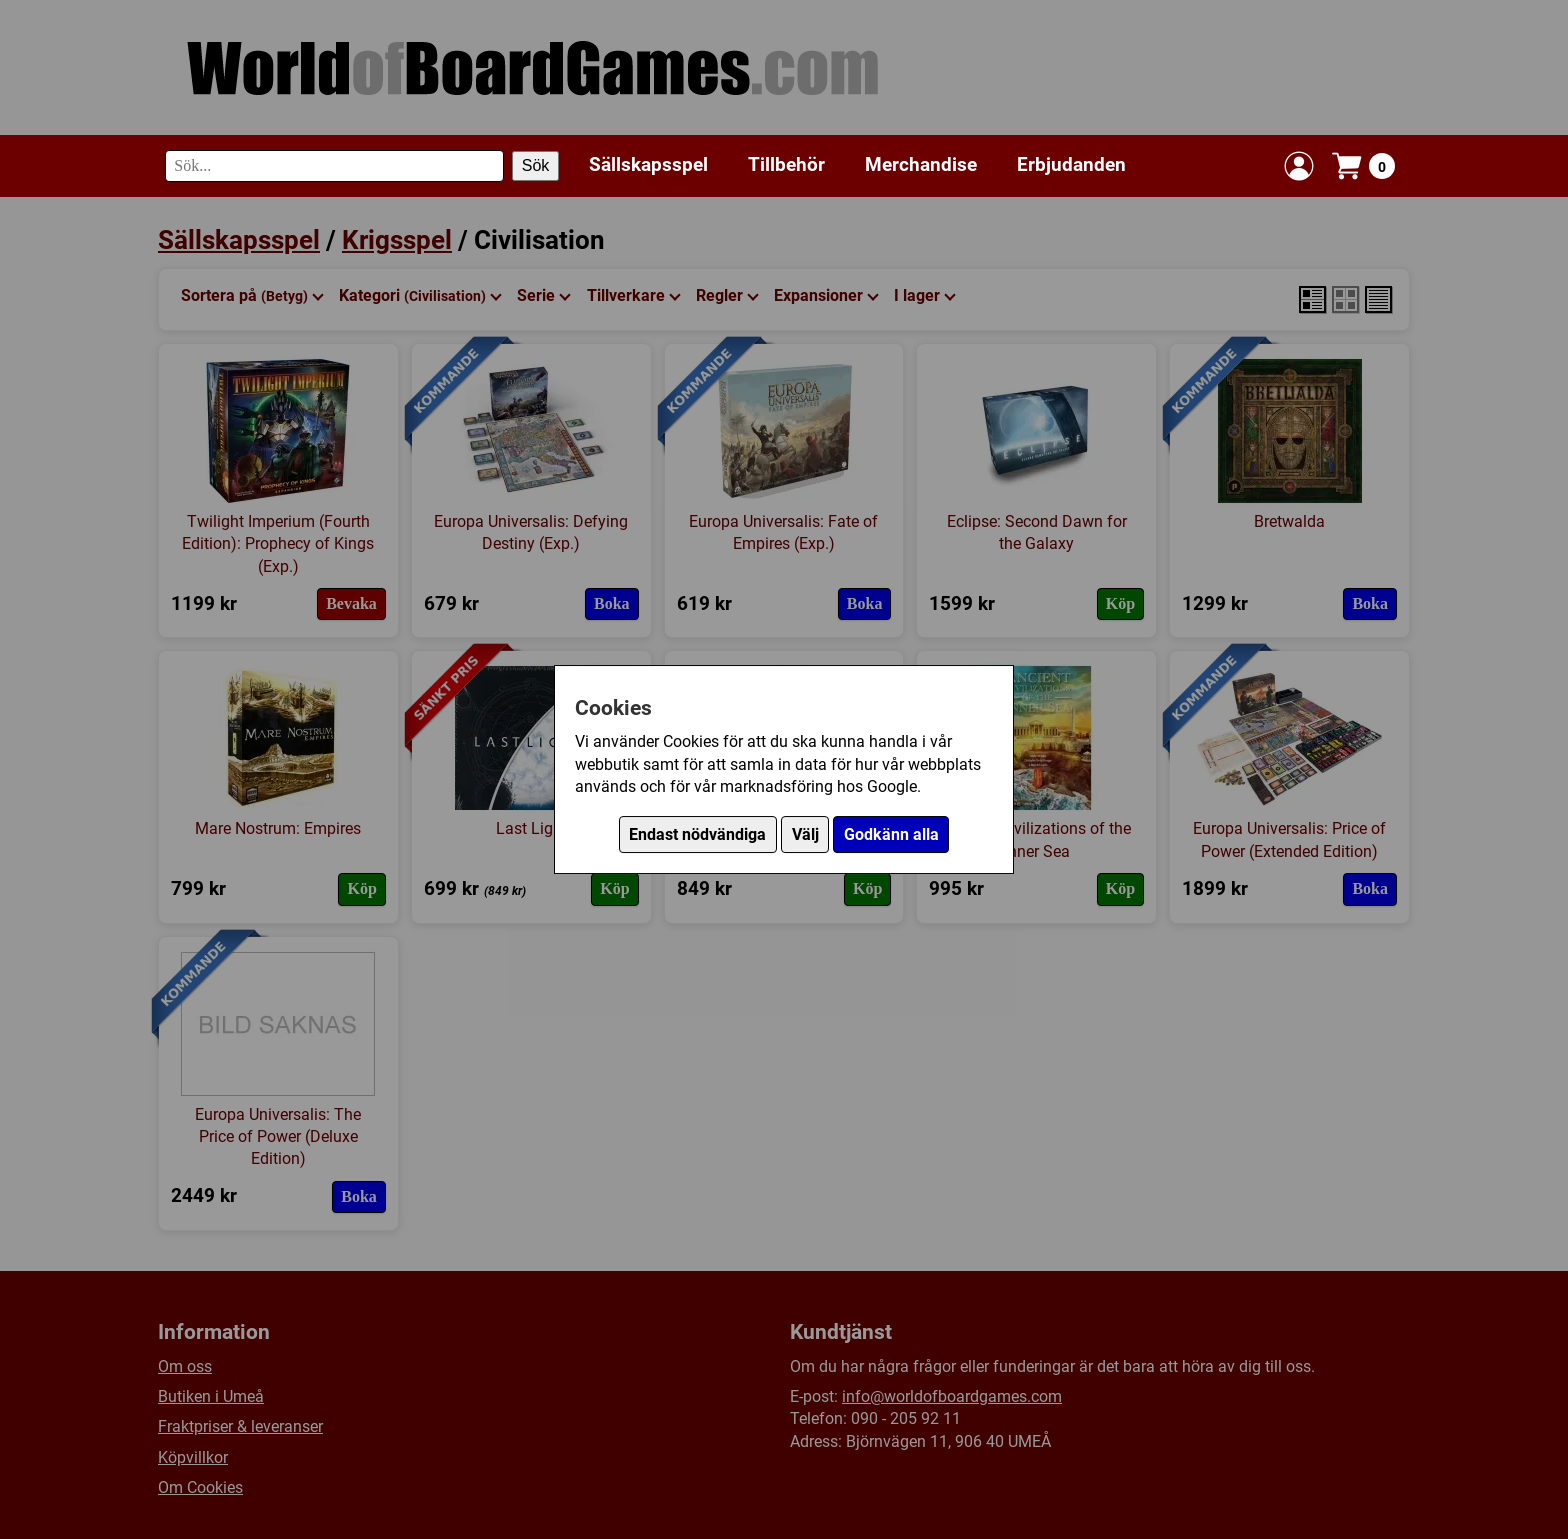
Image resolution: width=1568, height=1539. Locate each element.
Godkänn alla (891, 834)
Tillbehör (786, 164)
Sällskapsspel (648, 164)
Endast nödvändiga (697, 834)
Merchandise (921, 164)
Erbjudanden (1071, 164)
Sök (536, 165)
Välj (805, 834)
